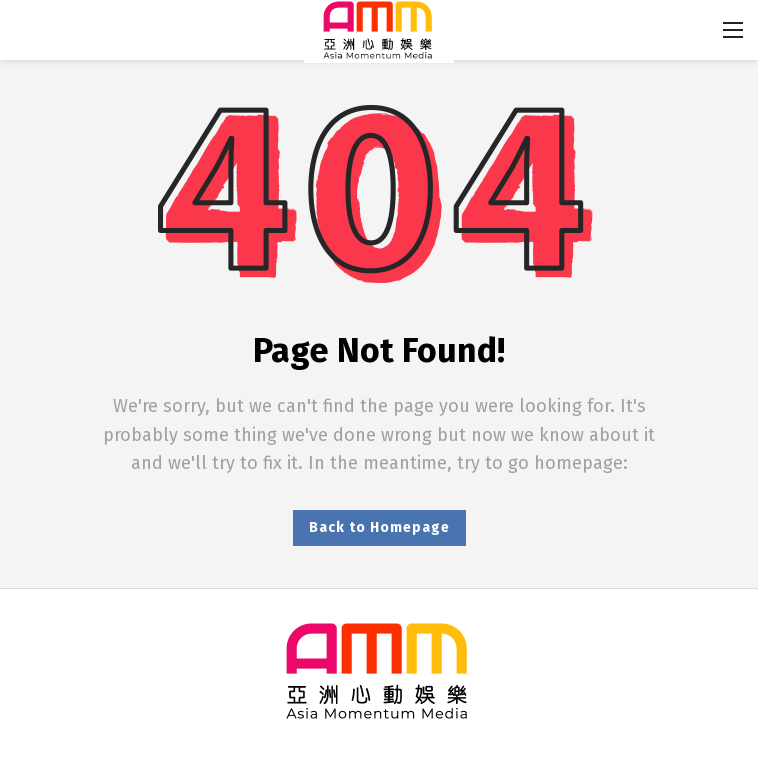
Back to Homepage (379, 527)
